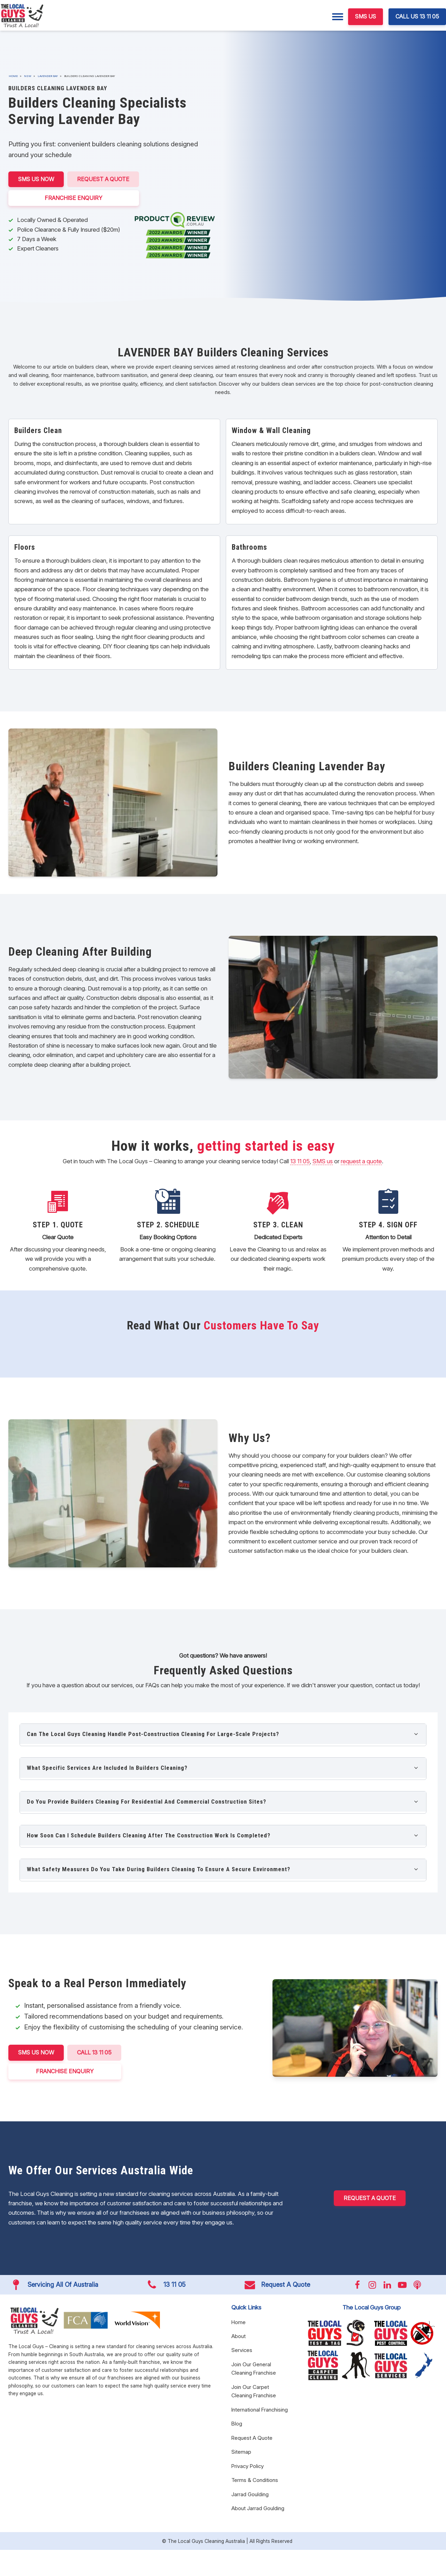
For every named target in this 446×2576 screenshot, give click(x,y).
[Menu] (338, 17)
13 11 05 (300, 1161)
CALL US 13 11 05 (417, 16)
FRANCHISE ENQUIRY (74, 197)
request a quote (361, 1161)
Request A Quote (103, 179)
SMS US (365, 16)
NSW (27, 76)
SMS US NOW (36, 179)
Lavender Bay (48, 76)
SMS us (323, 1161)
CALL (94, 2052)
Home (13, 76)
